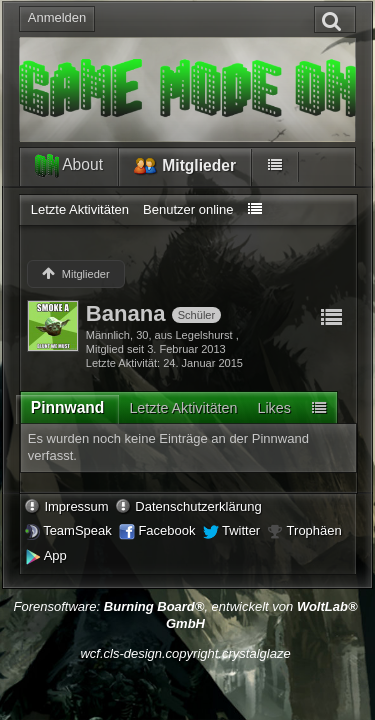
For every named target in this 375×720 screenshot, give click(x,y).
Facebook (166, 530)
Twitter (241, 530)
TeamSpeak (77, 530)
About (69, 166)
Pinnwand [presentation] (68, 407)
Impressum (76, 506)
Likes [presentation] (273, 408)
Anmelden (57, 17)
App (55, 555)
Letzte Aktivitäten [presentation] (183, 408)
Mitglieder (185, 167)
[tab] (68, 411)
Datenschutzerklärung (198, 506)
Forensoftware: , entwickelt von (185, 615)
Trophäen (314, 530)
